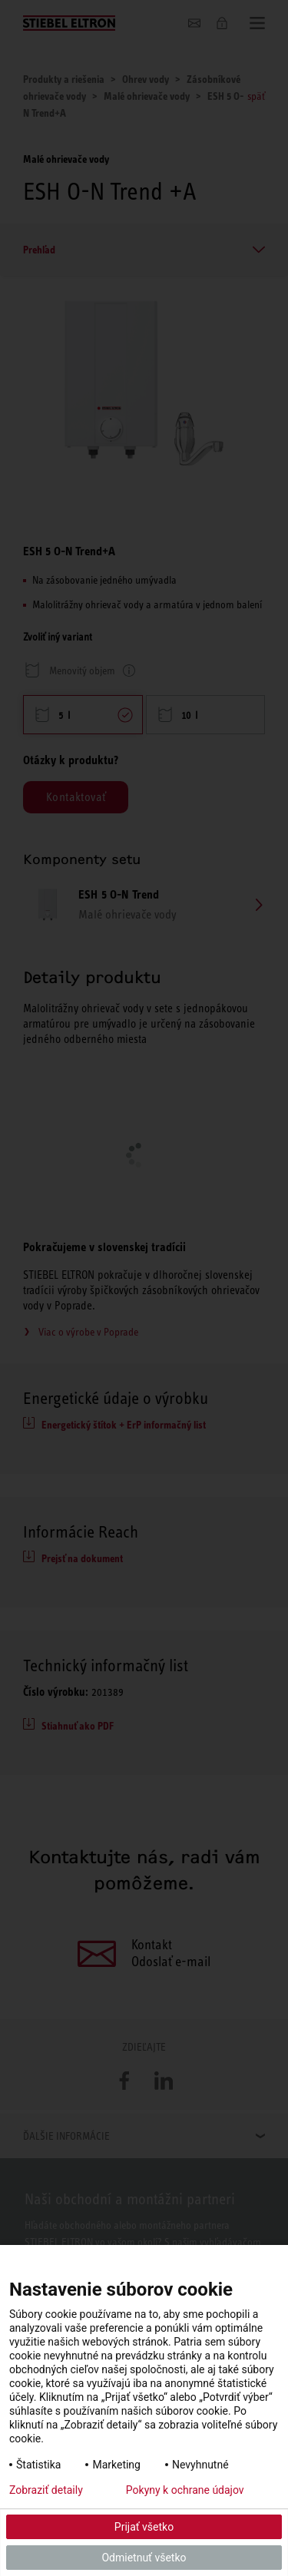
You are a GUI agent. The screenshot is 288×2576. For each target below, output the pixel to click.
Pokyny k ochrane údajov (185, 2490)
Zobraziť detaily (46, 2490)
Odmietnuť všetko (143, 2557)
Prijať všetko (144, 2527)
